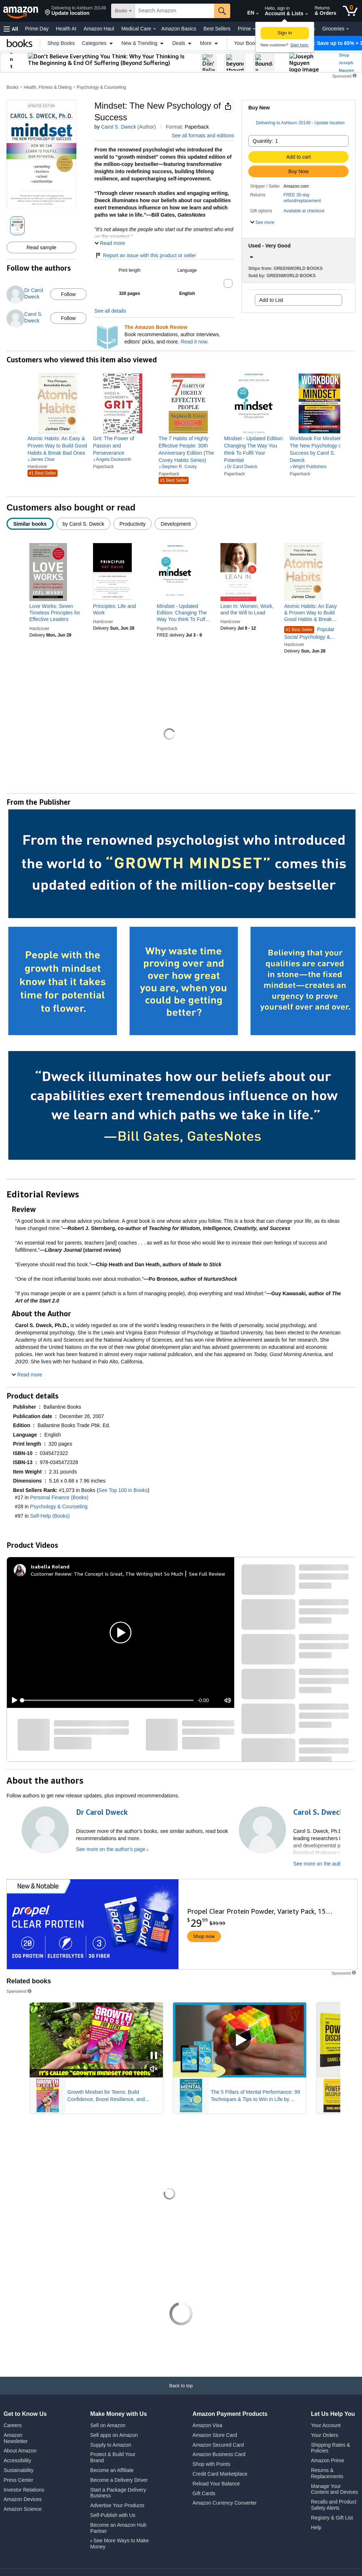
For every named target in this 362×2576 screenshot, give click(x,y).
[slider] (108, 1700)
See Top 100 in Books (123, 1490)
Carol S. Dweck (118, 127)
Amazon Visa (207, 2425)
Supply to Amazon (110, 2445)
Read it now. (195, 342)
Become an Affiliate (112, 2470)
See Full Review (207, 1574)
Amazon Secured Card (218, 2445)
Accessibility (17, 2460)
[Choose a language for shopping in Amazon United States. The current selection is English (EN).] (245, 11)
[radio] (30, 524)
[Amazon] (21, 11)
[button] (75, 11)
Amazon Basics (178, 29)
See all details (110, 311)
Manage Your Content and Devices (334, 2489)
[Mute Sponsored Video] (154, 2069)
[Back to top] (181, 2393)
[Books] (19, 43)
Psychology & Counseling (101, 87)
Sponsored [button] (20, 1991)
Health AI (66, 29)
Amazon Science (23, 2509)
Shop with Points (211, 2464)
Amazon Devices (23, 2499)
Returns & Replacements (327, 2473)
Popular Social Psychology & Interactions (309, 633)
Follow (68, 294)
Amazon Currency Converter (225, 2503)
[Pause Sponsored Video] (154, 2056)
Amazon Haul (99, 29)
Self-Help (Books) (50, 1516)
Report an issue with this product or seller (145, 255)
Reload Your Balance (216, 2484)
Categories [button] (98, 42)
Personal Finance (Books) (59, 1497)
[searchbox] (174, 11)
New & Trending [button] (143, 42)
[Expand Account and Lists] (306, 14)
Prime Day (37, 29)
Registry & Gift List (332, 2518)
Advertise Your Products (117, 2505)
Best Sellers (217, 29)
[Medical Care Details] (154, 29)
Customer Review (51, 1574)
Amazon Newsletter (16, 2438)
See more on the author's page (111, 1849)
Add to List (271, 300)
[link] (57, 446)
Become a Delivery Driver (119, 2480)
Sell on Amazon (107, 2425)
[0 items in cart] (350, 11)
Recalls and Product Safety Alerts (333, 2505)
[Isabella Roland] (50, 1566)
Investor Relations (24, 2490)
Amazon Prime (327, 2460)
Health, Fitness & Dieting (48, 87)
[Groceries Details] (347, 29)
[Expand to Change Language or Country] (257, 13)
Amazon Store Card (215, 2435)
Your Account (326, 2425)
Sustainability (19, 2470)
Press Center (18, 2480)
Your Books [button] (251, 42)
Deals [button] (182, 42)
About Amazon (20, 2451)
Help (316, 2527)
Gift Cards (204, 2493)
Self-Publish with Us (112, 2515)
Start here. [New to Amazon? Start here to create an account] (299, 45)
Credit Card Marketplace (220, 2474)
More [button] (209, 42)
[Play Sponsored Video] (239, 2040)
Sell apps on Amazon (114, 2435)
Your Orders (324, 2435)
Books (12, 87)
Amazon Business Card (219, 2454)
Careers (13, 2425)
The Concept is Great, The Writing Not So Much (128, 1574)
